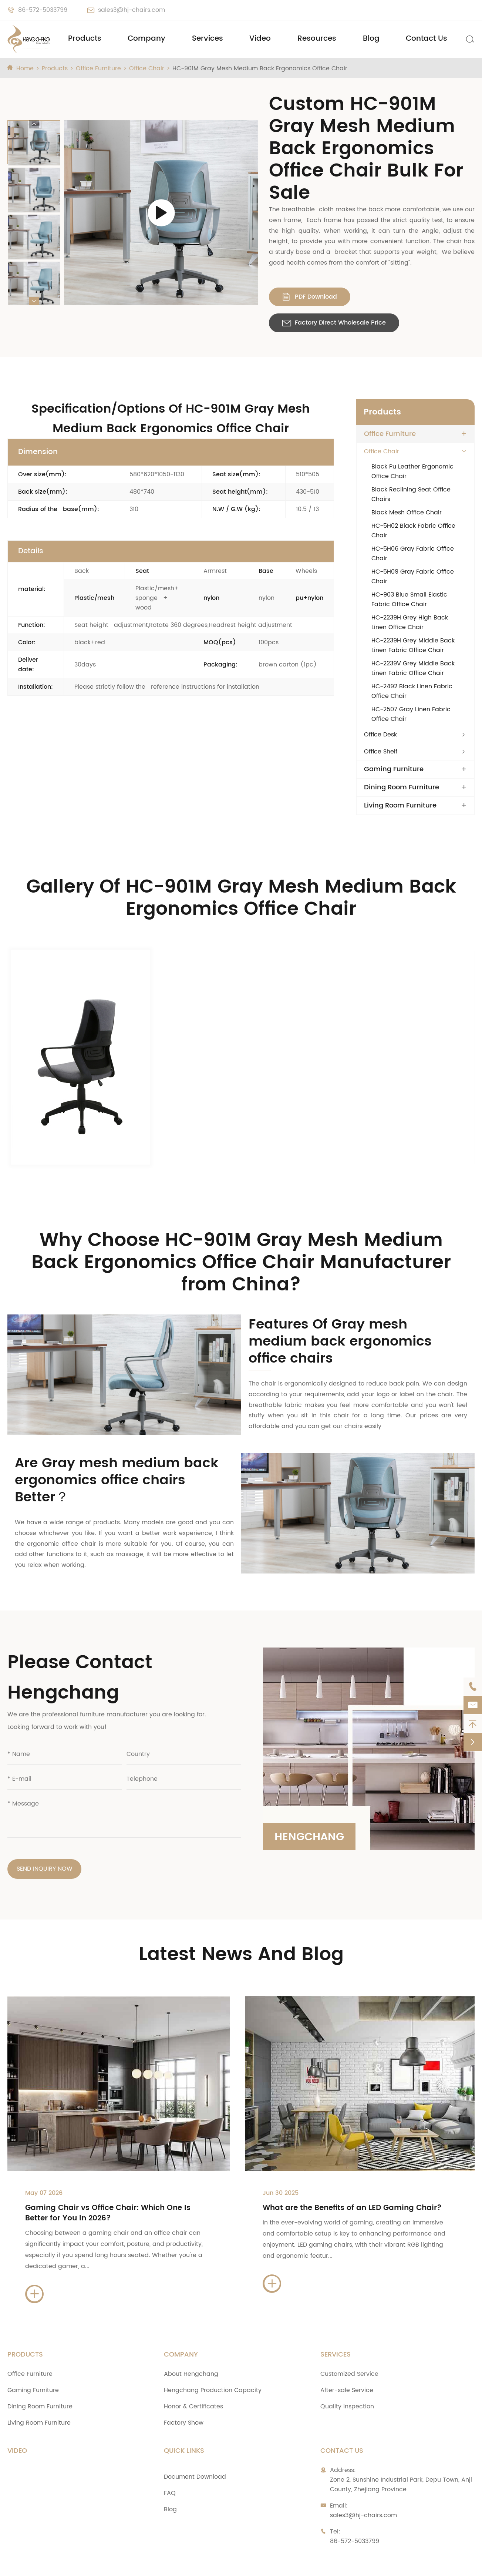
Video (260, 39)
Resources (316, 39)
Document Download (195, 2441)
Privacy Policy (363, 2563)
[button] (34, 124)
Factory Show (183, 2387)
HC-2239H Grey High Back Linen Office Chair (409, 622)
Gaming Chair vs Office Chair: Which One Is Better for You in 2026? (108, 2177)
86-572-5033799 (42, 10)
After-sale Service (346, 2354)
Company (146, 39)
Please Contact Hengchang (79, 1641)
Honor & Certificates (193, 2370)
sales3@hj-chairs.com (131, 10)
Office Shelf (380, 752)
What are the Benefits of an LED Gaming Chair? (352, 2172)
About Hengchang (191, 2338)
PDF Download (309, 297)
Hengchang (311, 1799)
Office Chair (146, 68)
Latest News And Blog (241, 1919)
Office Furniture (98, 68)
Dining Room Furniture (401, 787)
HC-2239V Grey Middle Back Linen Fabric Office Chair (413, 668)
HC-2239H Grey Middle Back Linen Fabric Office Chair (413, 645)
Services (207, 39)
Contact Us (426, 39)
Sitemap (312, 2563)
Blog (371, 39)
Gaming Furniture (394, 769)
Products (84, 39)
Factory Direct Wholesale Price (334, 323)
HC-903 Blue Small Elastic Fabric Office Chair (409, 599)
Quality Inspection (347, 2370)
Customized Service (349, 2338)
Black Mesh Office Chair (406, 512)
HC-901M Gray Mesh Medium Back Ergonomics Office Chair (259, 68)
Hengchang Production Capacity (213, 2354)
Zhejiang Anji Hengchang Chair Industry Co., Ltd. (116, 2563)
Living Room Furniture (400, 805)
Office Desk (380, 735)
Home (25, 68)
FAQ (170, 2457)
